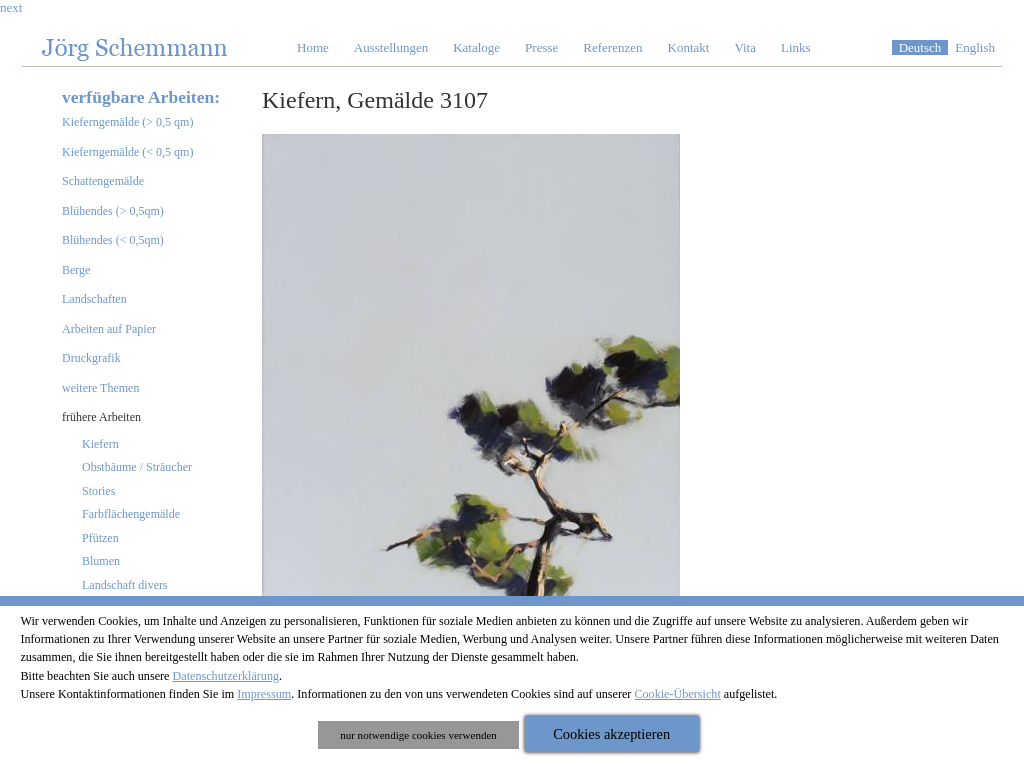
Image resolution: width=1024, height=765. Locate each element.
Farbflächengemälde (131, 514)
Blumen (101, 561)
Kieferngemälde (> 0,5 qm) (127, 122)
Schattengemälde (103, 181)
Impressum (264, 694)
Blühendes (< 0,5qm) (113, 240)
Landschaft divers (125, 585)
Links (796, 47)
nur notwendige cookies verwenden (418, 735)
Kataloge (476, 47)
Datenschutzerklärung (226, 676)
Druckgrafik (91, 358)
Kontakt (689, 47)
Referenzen (612, 47)
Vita (745, 47)
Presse (541, 47)
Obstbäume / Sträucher (137, 467)
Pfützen (100, 538)
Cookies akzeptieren (611, 734)
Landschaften (94, 299)
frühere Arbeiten (101, 417)
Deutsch (920, 47)
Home (313, 47)
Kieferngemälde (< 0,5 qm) (127, 152)
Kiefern (100, 444)
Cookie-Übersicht (677, 694)
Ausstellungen (391, 47)
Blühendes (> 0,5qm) (113, 211)
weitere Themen (100, 388)
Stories (98, 491)
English (975, 47)
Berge (76, 270)
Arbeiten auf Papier (109, 329)
